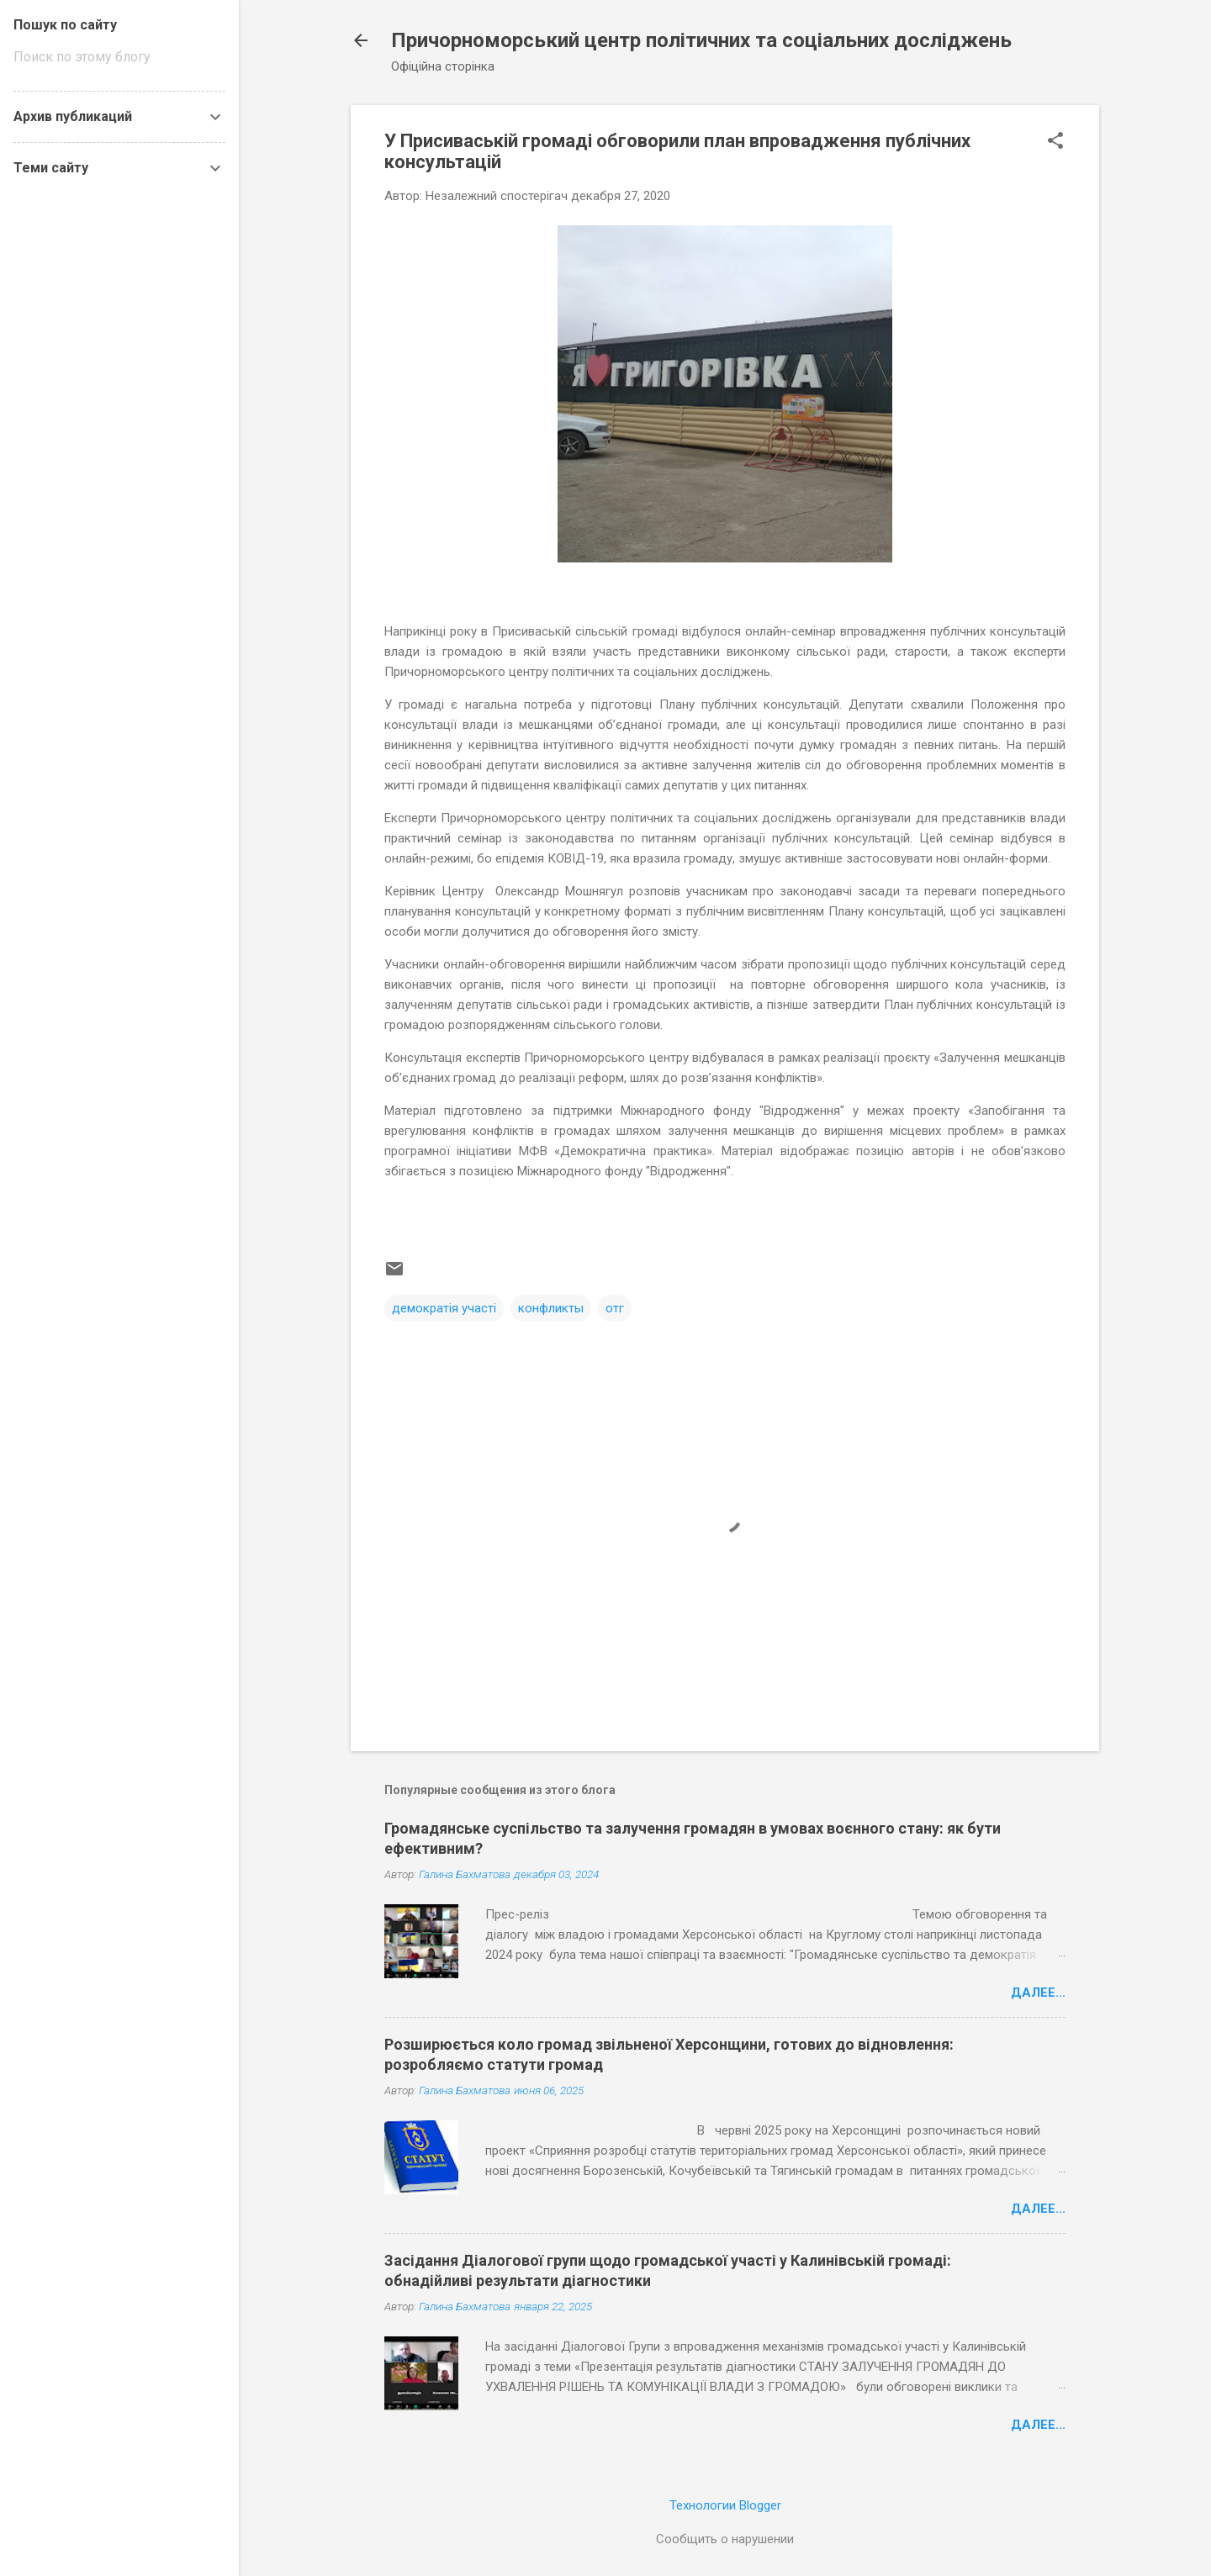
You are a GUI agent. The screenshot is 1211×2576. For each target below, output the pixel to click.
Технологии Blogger (725, 2505)
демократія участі (444, 1308)
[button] (1055, 142)
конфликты (551, 1308)
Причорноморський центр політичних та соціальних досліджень (701, 40)
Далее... (1038, 1992)
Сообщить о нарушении (725, 2539)
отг (615, 1308)
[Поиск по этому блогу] (119, 57)
